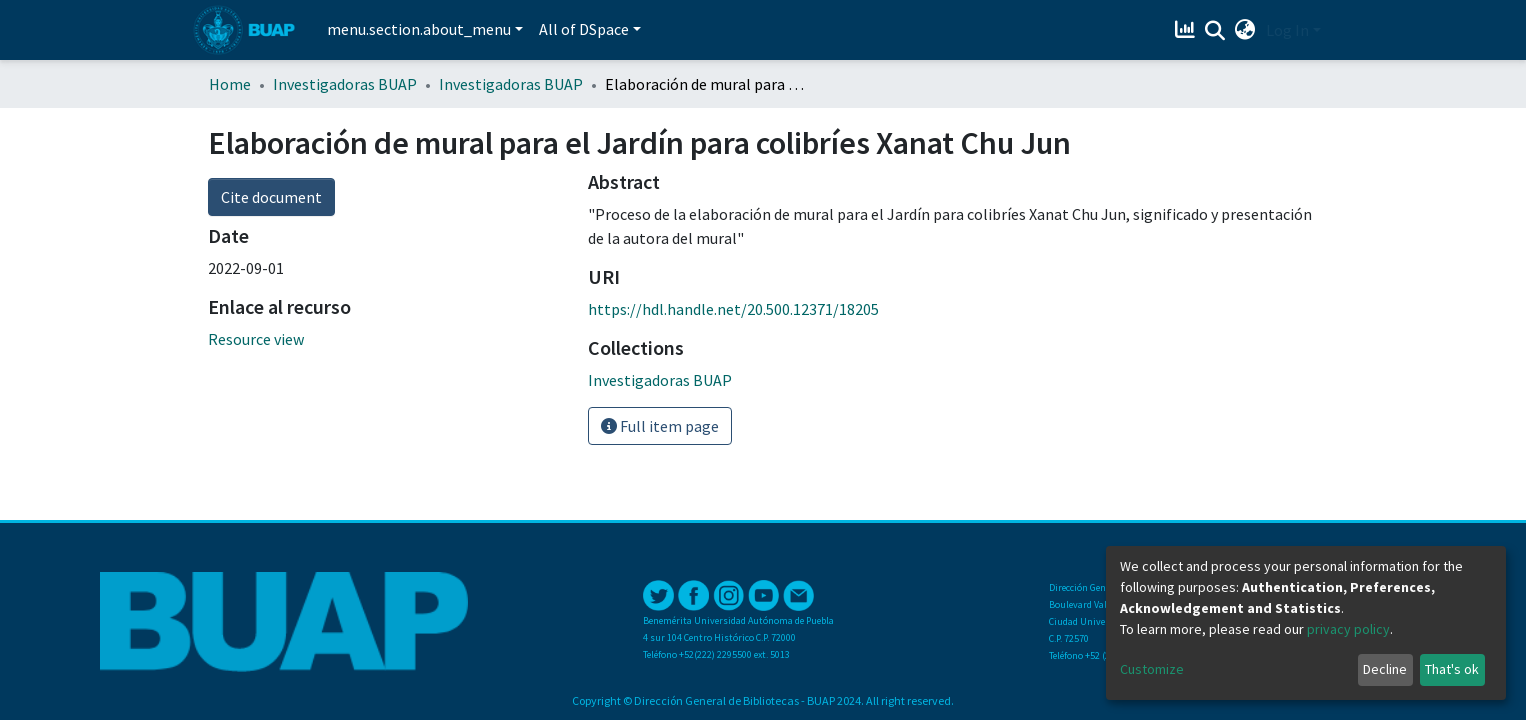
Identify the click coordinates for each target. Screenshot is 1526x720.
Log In (1287, 30)
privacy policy (1348, 629)
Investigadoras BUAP (345, 84)
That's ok (1452, 669)
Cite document (271, 197)
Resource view (256, 339)
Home (230, 84)
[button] (1245, 30)
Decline (1385, 669)
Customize (1152, 669)
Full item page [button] (660, 426)
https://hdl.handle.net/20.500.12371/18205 (733, 309)
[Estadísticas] (1187, 30)
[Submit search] (1215, 31)
